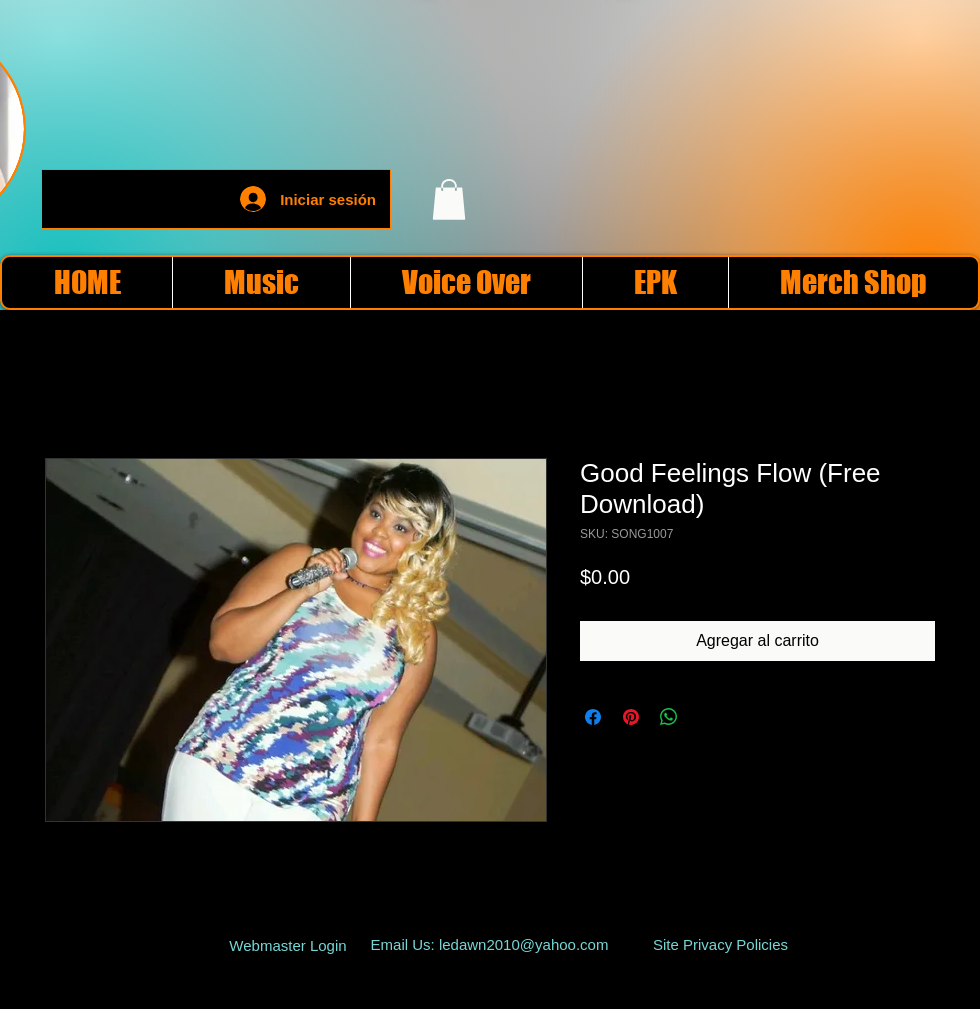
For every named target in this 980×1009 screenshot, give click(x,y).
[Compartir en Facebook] (593, 717)
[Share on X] (707, 717)
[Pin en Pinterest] (631, 717)
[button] (449, 199)
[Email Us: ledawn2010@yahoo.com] (489, 945)
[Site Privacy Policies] (720, 945)
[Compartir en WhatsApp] (669, 717)
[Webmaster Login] (288, 946)
